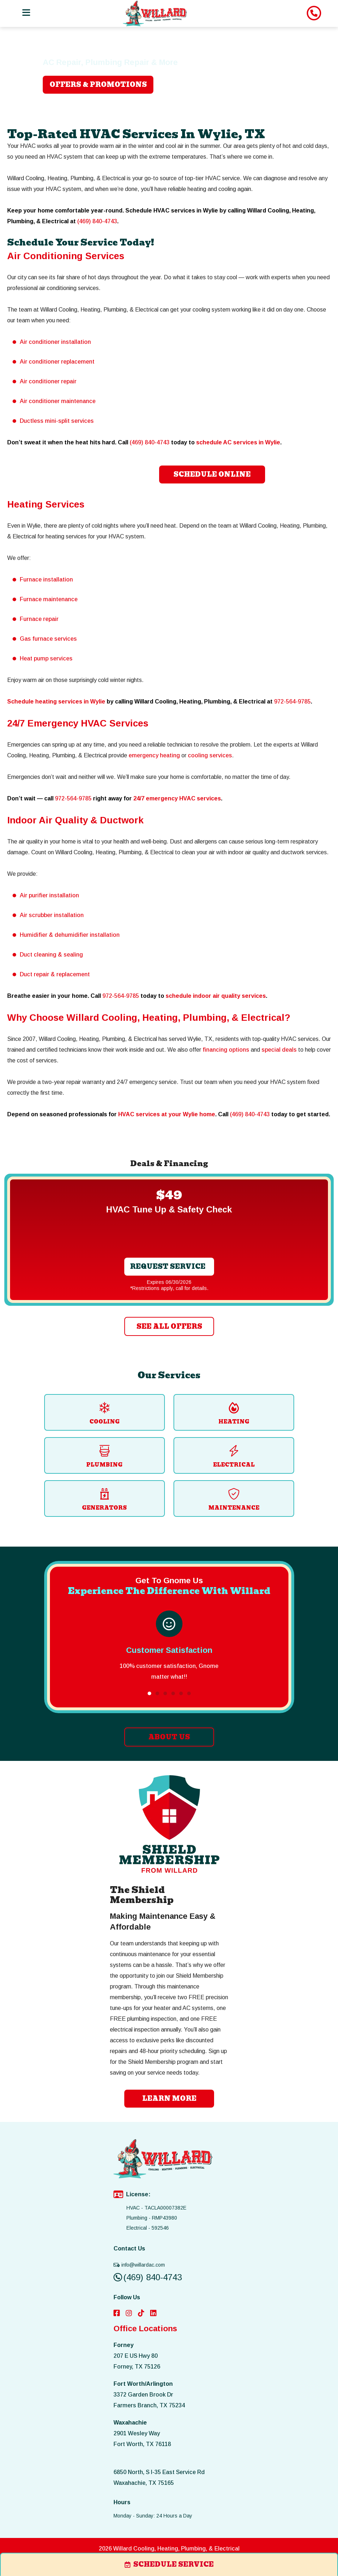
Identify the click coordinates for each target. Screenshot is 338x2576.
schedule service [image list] (169, 2564)
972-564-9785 (292, 701)
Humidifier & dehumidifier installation (70, 935)
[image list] (155, 13)
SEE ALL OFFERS (169, 1326)
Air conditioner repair (48, 381)
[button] (149, 1693)
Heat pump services (46, 658)
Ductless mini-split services (57, 421)
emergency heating (154, 755)
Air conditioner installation (55, 342)
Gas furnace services (48, 639)
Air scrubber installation (52, 915)
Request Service (167, 1266)
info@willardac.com (139, 2265)
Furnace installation (46, 579)
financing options (226, 1050)
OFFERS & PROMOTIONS (98, 84)
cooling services (210, 755)
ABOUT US (169, 1737)
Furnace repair (39, 619)
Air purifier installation (49, 895)
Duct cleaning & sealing (51, 955)
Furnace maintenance (49, 599)
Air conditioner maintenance (58, 401)
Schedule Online (212, 474)
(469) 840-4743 (97, 221)
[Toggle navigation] (26, 13)
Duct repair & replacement (55, 974)
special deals (279, 1050)
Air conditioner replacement (57, 362)
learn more (169, 2098)
